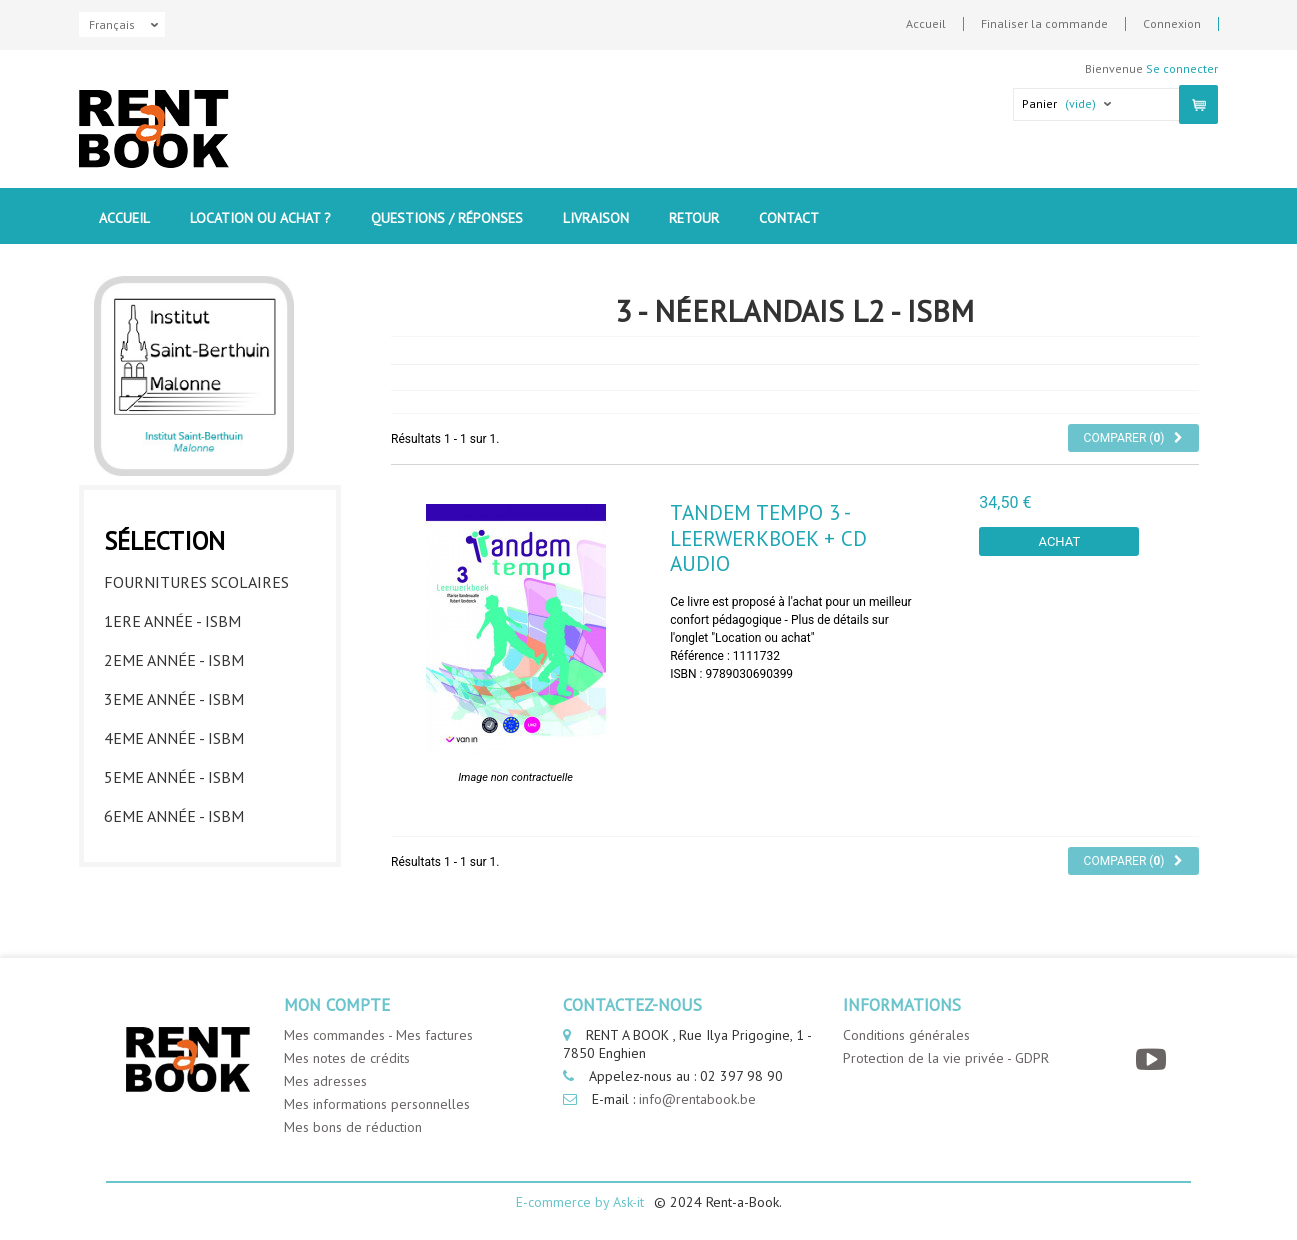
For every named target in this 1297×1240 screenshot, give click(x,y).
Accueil (926, 24)
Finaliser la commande (1044, 24)
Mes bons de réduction (353, 1127)
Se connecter (1182, 68)
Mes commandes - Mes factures (378, 1035)
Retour (694, 218)
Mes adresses (325, 1081)
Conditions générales (906, 1035)
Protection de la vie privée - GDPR (946, 1058)
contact (789, 218)
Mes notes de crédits (347, 1058)
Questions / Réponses (447, 218)
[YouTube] (1153, 1059)
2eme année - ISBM (174, 660)
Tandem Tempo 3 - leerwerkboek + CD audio (768, 537)
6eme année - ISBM (174, 816)
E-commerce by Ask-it (580, 1202)
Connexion (1172, 24)
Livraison (596, 218)
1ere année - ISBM (172, 621)
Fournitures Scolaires (196, 582)
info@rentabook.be (697, 1099)
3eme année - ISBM (174, 699)
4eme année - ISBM (174, 738)
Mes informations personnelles (377, 1104)
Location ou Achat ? (260, 218)
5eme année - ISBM (174, 777)
